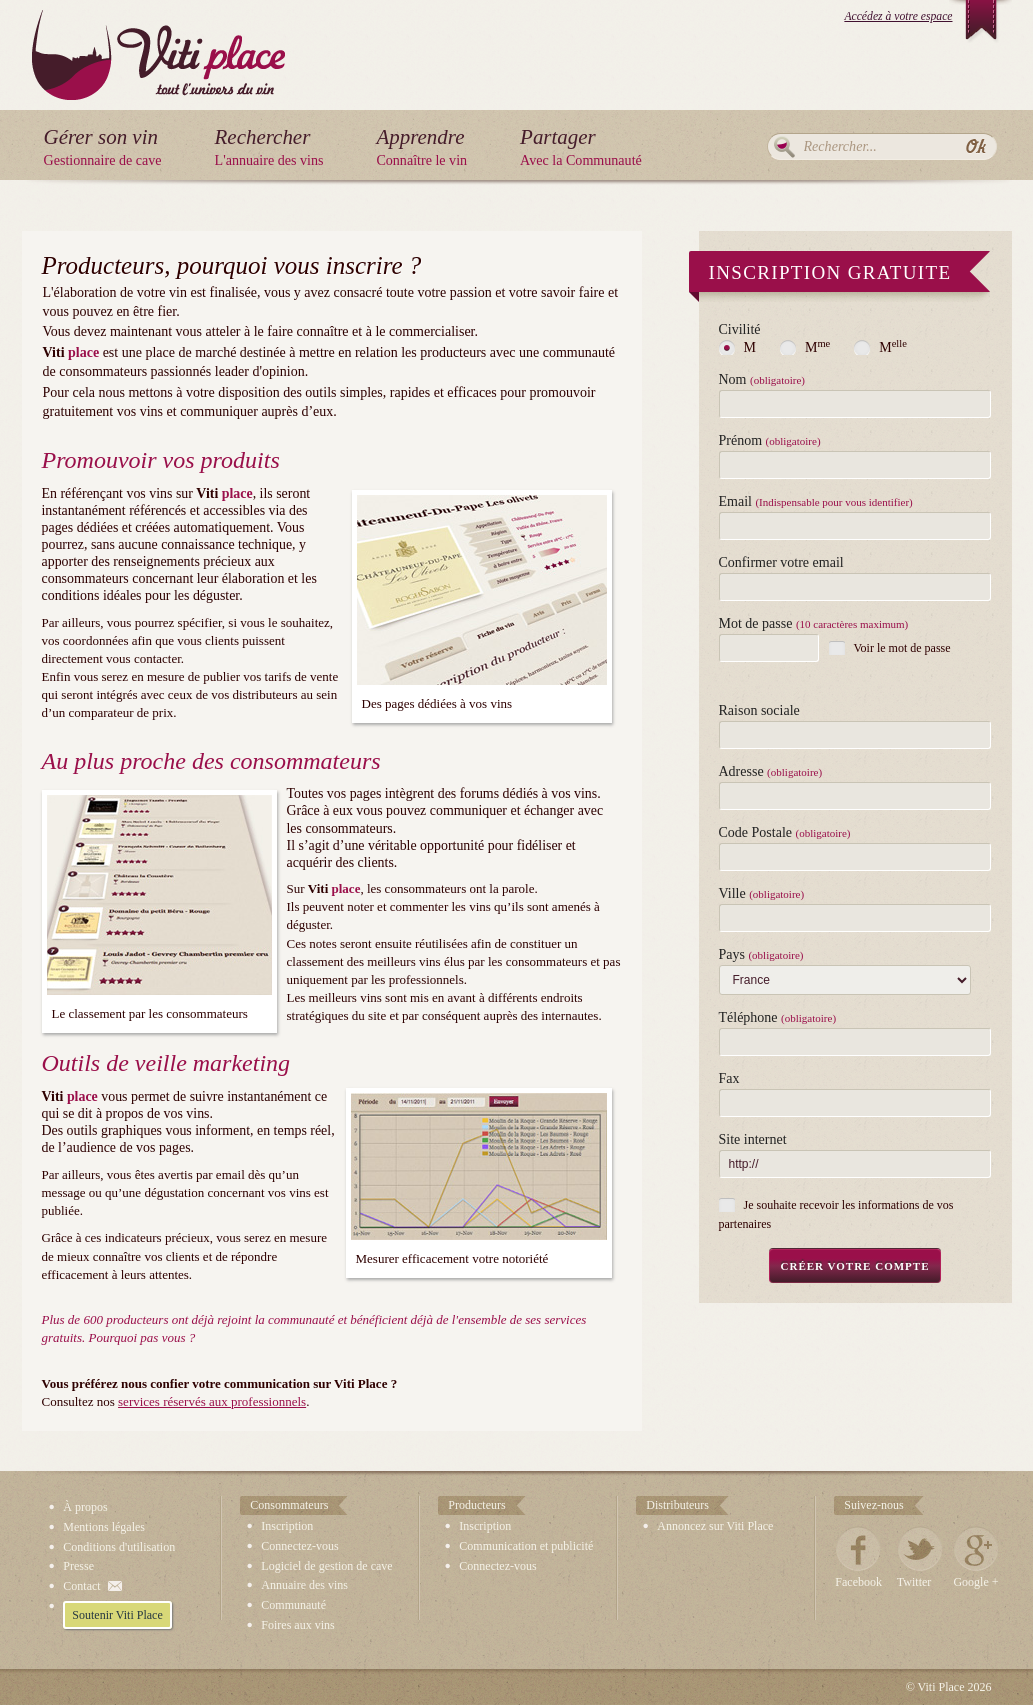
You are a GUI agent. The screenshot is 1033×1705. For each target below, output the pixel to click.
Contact (81, 1586)
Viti (158, 39)
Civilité (740, 330)
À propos (85, 1507)
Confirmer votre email (781, 563)
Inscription (287, 1526)
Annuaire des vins (304, 1585)
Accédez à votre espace (898, 16)
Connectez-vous (299, 1546)
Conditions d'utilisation (119, 1547)
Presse (78, 1566)
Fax (729, 1079)
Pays (761, 955)
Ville (762, 894)
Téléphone (778, 1018)
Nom (762, 380)
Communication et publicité (526, 1546)
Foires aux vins (297, 1625)
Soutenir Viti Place (117, 1615)
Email (816, 502)
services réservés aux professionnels (212, 1401)
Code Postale (785, 833)
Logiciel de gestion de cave (326, 1566)
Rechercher (784, 147)
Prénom (770, 441)
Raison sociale (759, 711)
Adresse (771, 772)
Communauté (293, 1605)
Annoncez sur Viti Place (715, 1526)
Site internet (753, 1140)
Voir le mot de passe (902, 648)
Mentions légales (104, 1527)
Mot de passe (814, 624)
